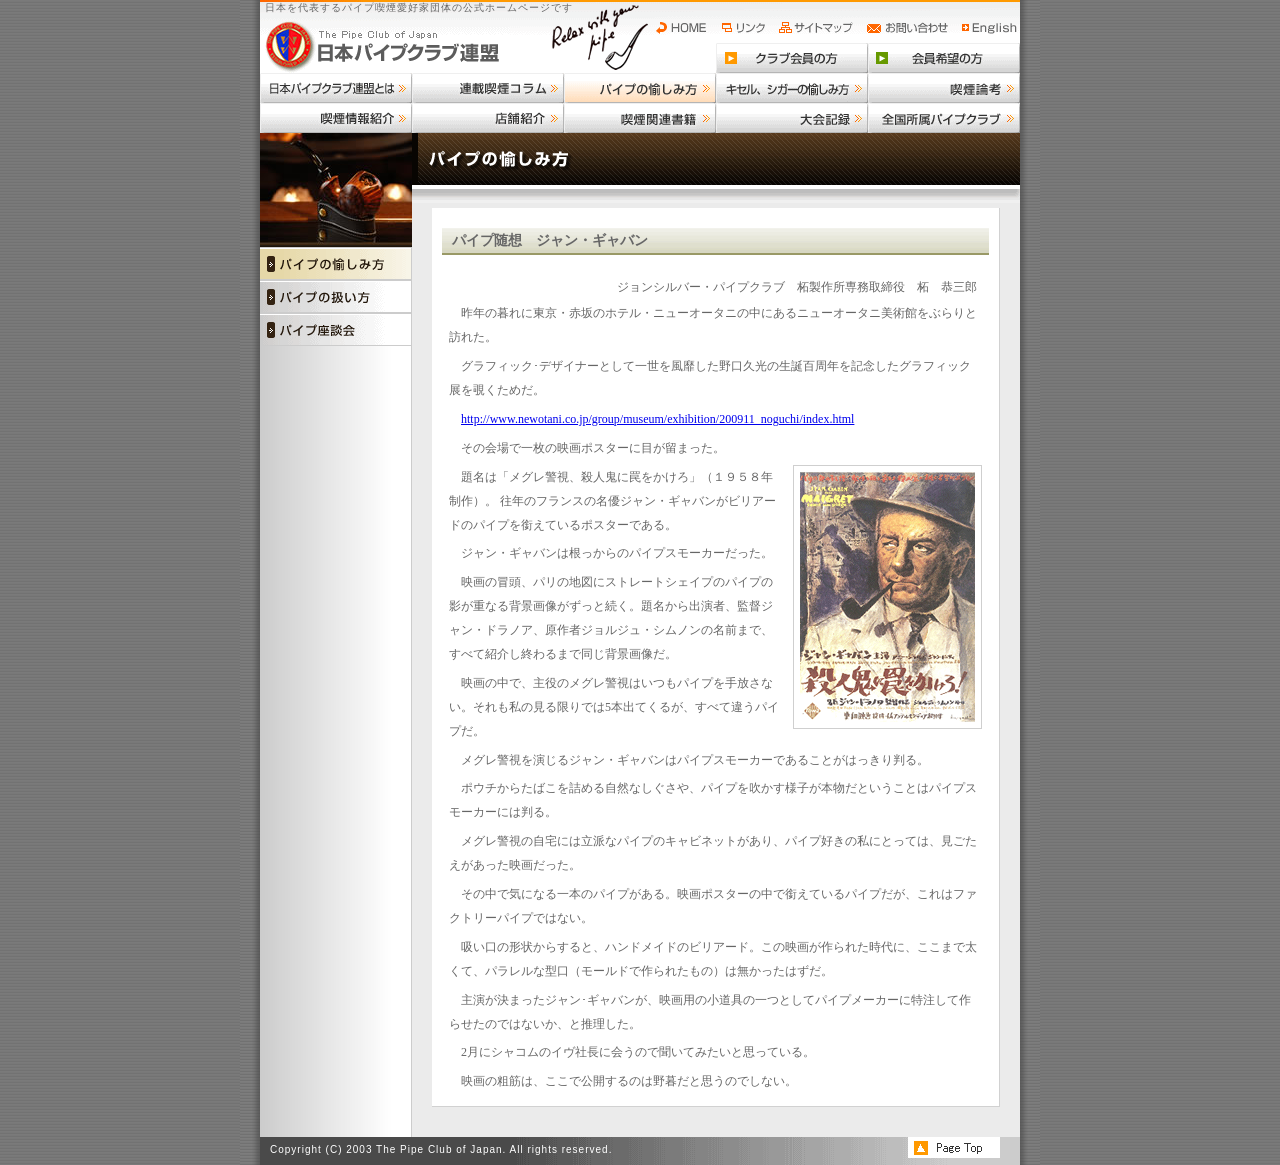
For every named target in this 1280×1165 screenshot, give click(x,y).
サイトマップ (818, 28)
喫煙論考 (944, 88)
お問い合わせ (910, 28)
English (990, 28)
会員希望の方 (944, 58)
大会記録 (792, 118)
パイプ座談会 (336, 329)
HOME (686, 28)
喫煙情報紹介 (336, 118)
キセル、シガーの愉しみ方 (792, 88)
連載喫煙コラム (488, 88)
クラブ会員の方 (792, 58)
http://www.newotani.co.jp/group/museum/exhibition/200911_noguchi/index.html (657, 419)
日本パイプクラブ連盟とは (336, 88)
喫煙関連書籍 (640, 118)
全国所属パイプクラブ (944, 118)
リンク (746, 28)
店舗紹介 (488, 118)
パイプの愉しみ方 (640, 88)
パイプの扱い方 (336, 296)
